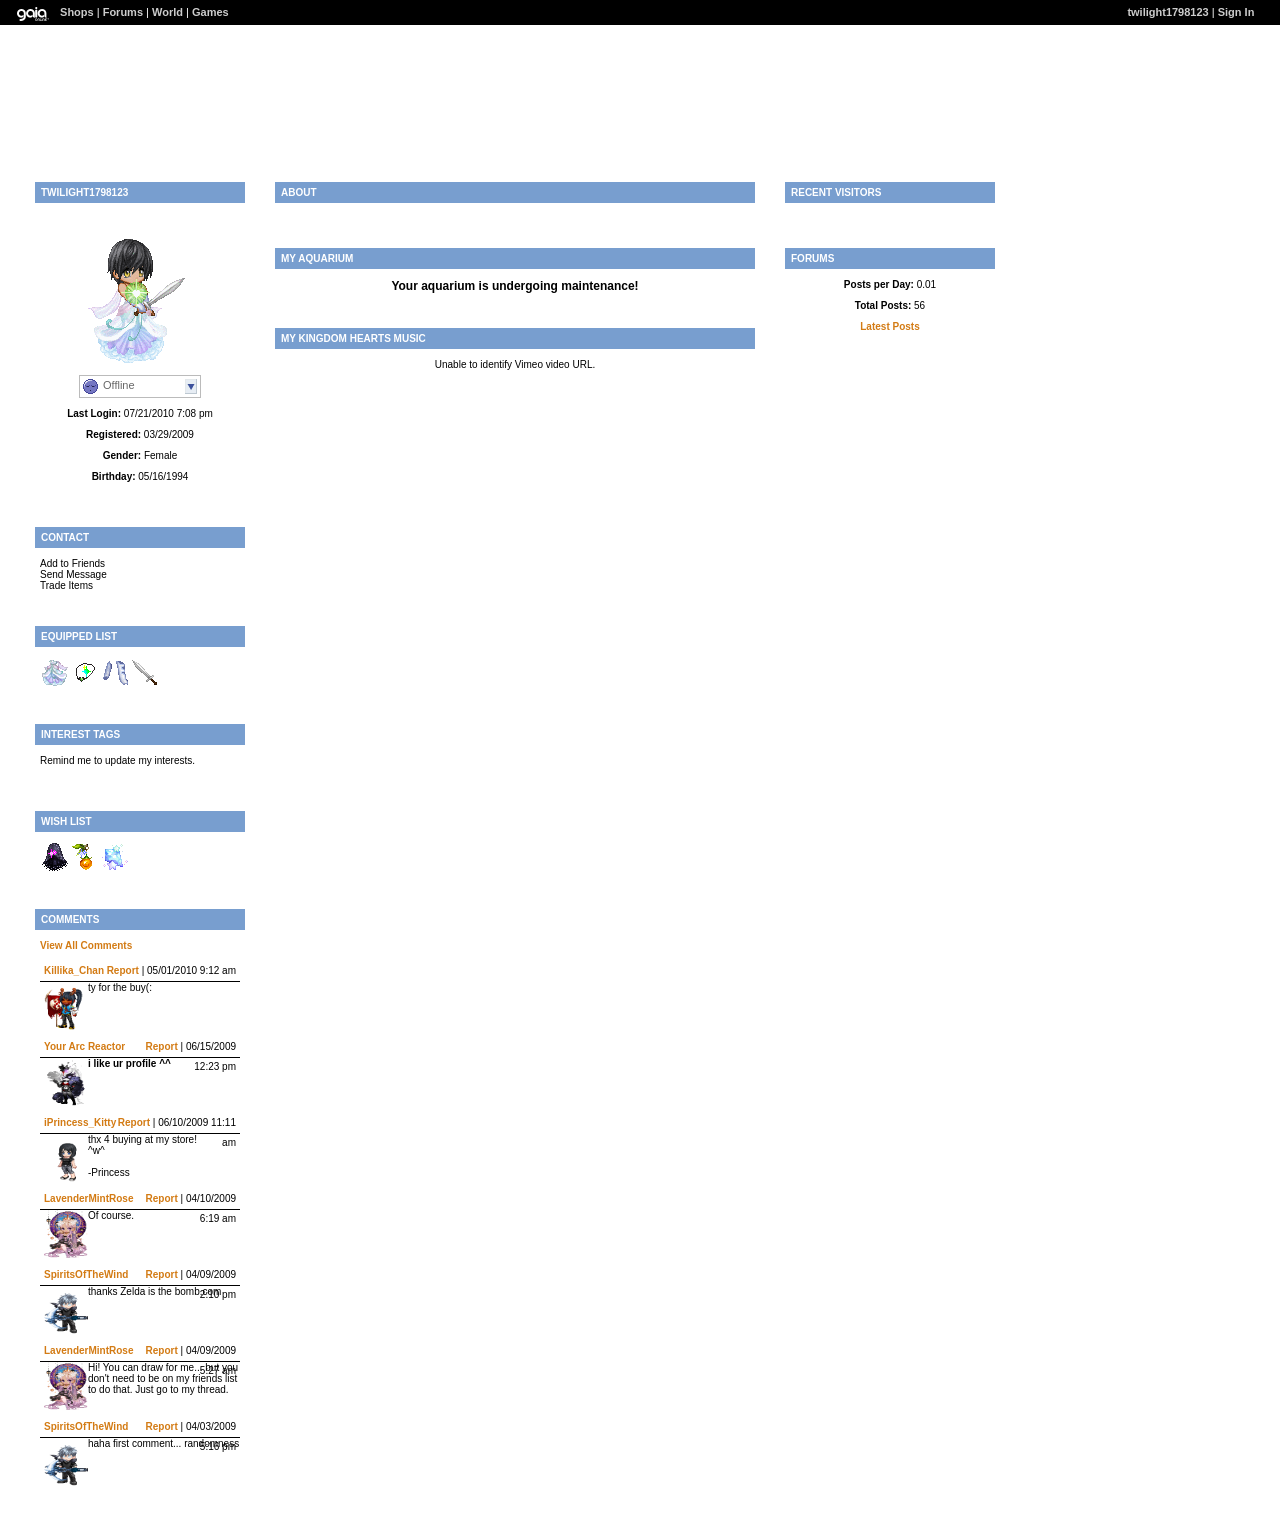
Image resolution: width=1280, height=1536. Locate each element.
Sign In (1236, 12)
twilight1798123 (1167, 12)
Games (210, 12)
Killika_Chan (74, 970)
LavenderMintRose (88, 1198)
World (167, 12)
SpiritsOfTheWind (86, 1274)
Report (123, 970)
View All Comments (86, 945)
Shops (77, 12)
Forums (123, 12)
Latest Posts (889, 326)
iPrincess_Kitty (80, 1122)
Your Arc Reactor (84, 1046)
